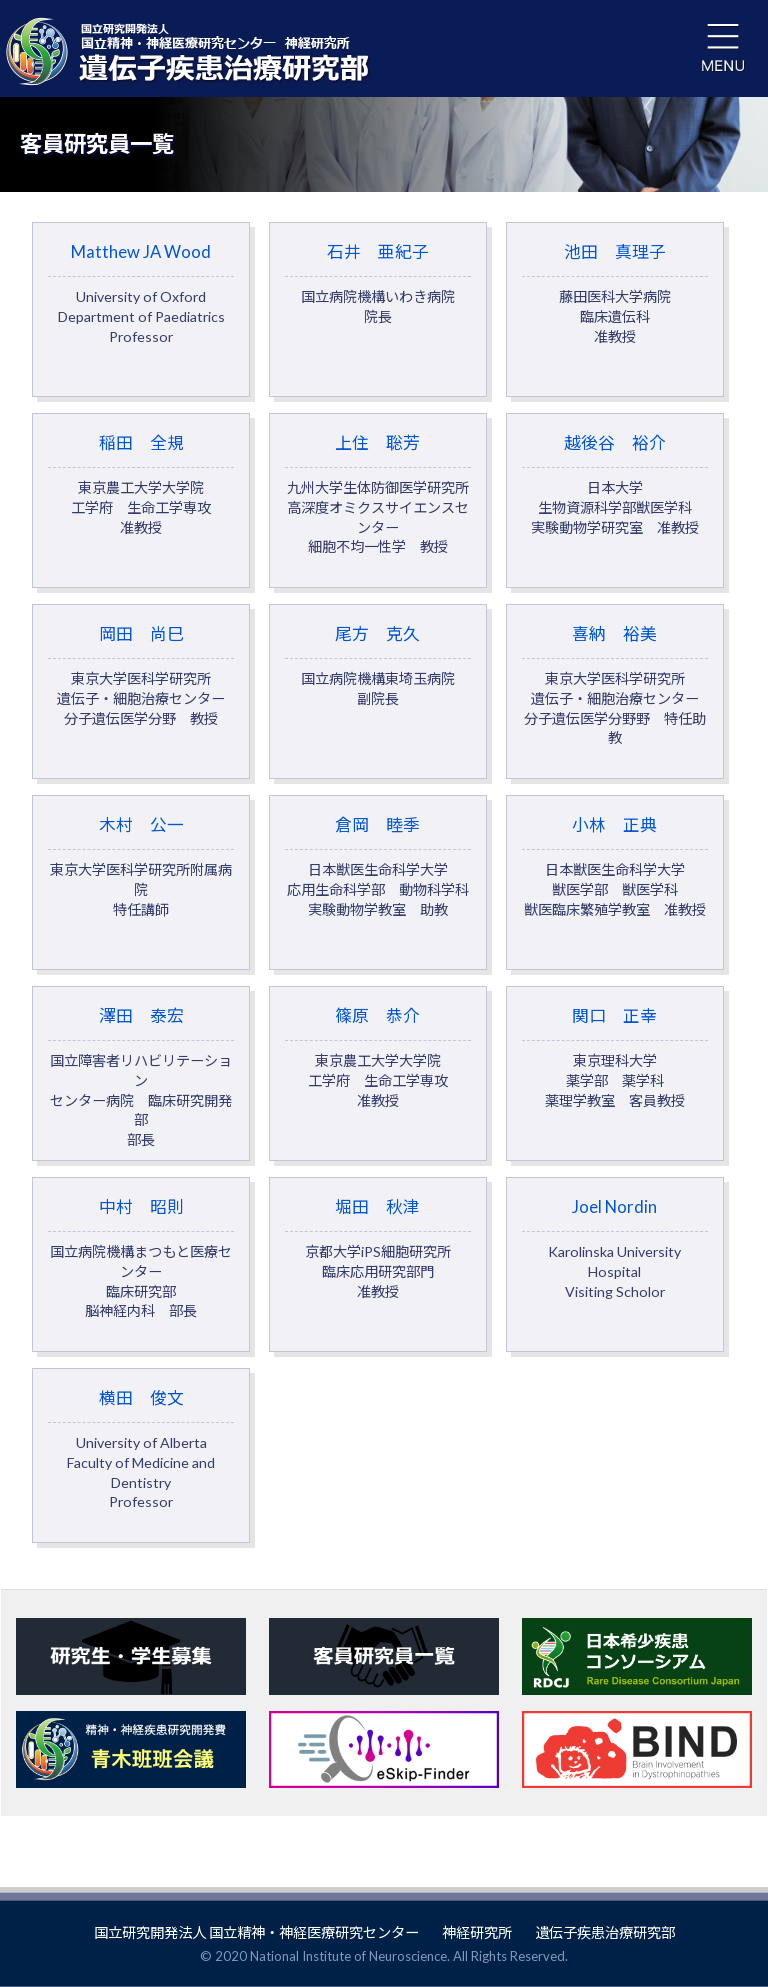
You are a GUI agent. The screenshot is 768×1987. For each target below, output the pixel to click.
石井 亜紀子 (378, 284)
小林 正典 (615, 885)
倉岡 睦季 (378, 885)
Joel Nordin (615, 1279)
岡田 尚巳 (141, 688)
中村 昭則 (141, 1289)
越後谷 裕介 (615, 491)
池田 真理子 (615, 294)
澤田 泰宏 (141, 1102)
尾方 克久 (378, 678)
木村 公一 (141, 885)
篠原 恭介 (378, 1082)
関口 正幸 (615, 1082)
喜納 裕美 (615, 698)
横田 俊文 (141, 1486)
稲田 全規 (141, 491)
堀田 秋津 (378, 1279)
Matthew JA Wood (141, 294)
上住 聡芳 (378, 501)
